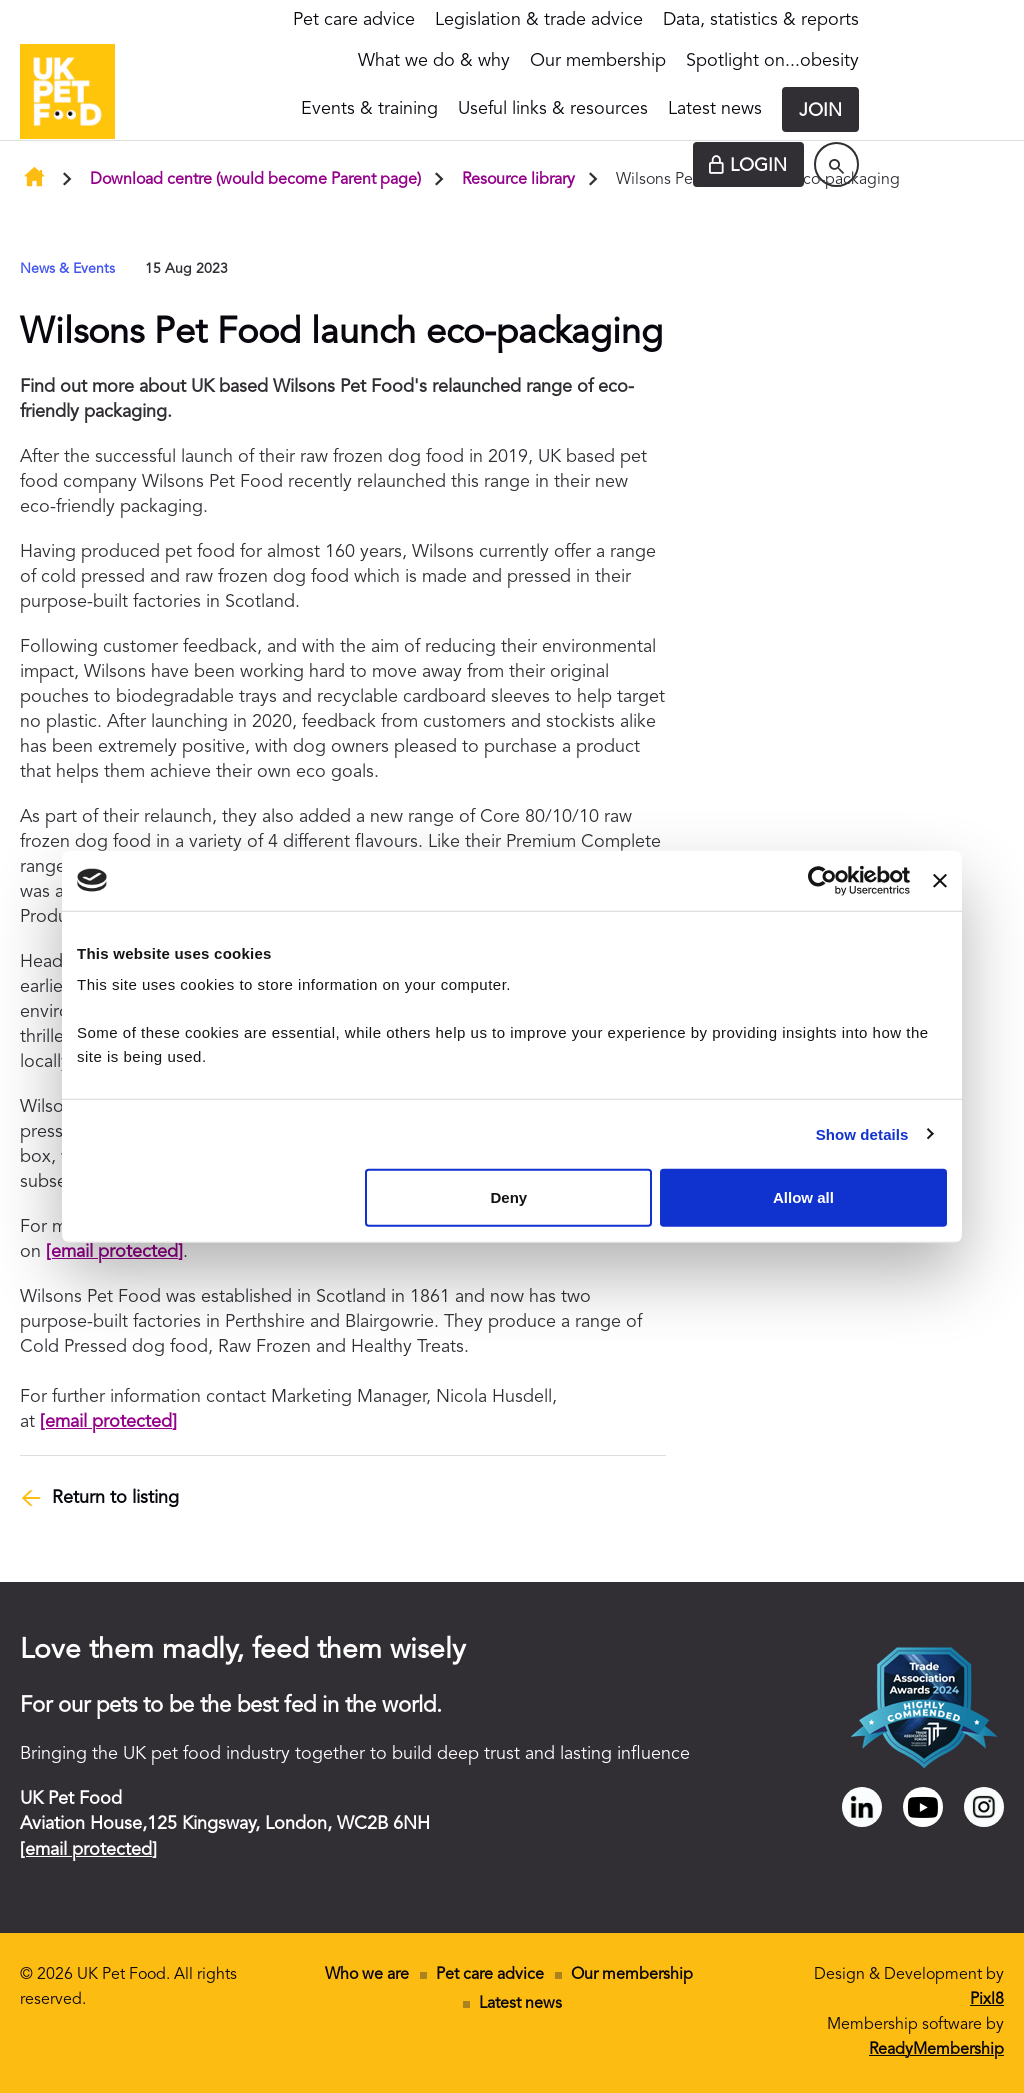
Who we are (367, 1975)
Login (758, 166)
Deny (509, 1197)
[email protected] (114, 1252)
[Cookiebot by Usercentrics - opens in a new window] (822, 880)
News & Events (67, 269)
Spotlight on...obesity (772, 61)
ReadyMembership (936, 2050)
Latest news (715, 109)
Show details (862, 1133)
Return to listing (115, 1498)
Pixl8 (987, 2000)
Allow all (803, 1197)
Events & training (369, 109)
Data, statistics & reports (761, 20)
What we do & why (434, 61)
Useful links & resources (553, 109)
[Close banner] (940, 880)
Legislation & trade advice (539, 20)
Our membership (598, 61)
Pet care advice (354, 20)
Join (820, 111)
